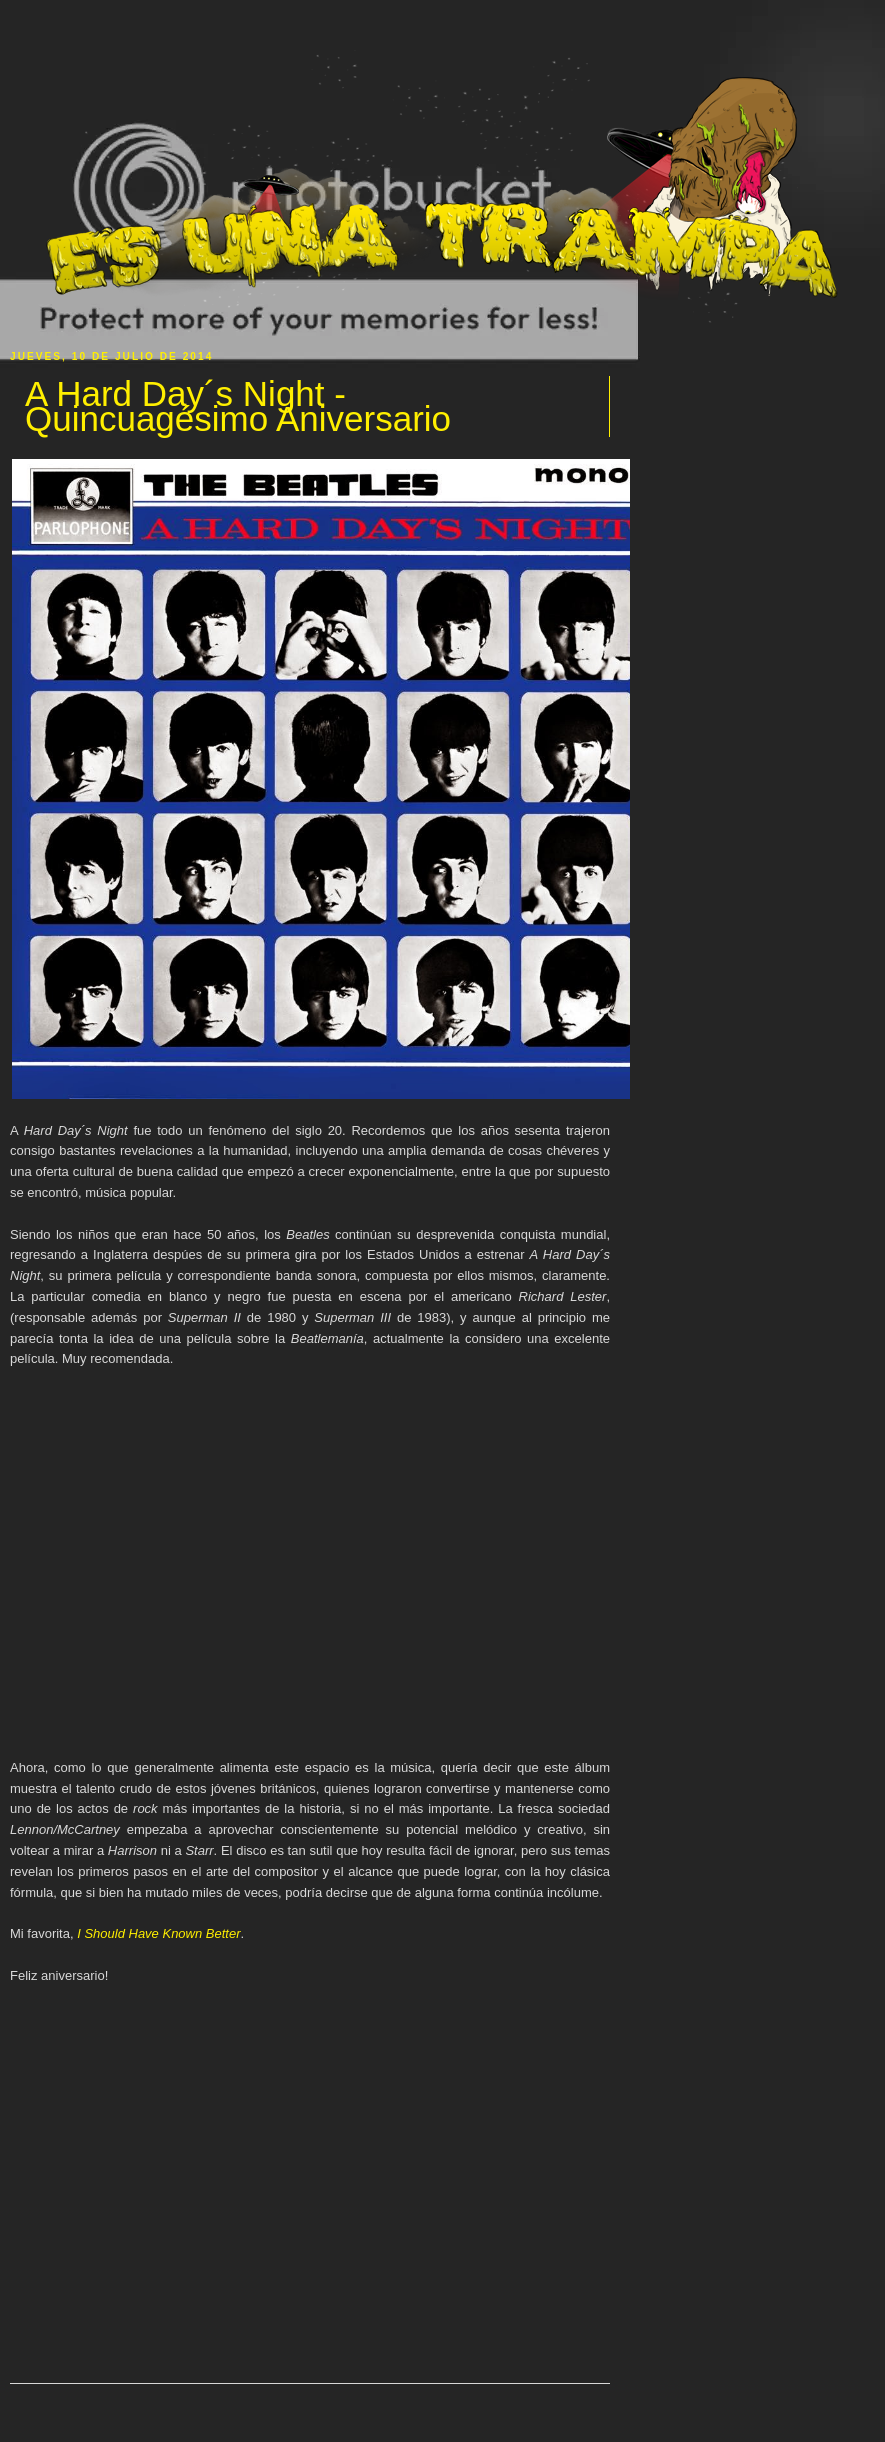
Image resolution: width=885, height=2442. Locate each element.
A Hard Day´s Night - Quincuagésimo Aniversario (238, 406)
